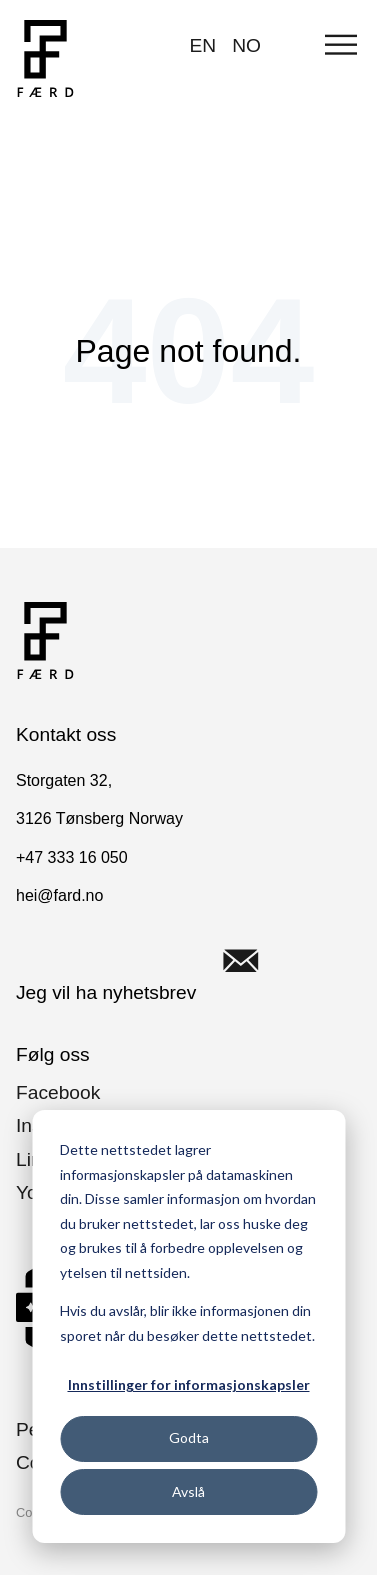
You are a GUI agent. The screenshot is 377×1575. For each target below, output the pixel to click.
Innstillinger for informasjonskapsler (189, 1384)
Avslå (188, 1491)
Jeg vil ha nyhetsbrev (151, 961)
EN (203, 45)
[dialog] (188, 1326)
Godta (189, 1437)
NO (246, 45)
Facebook (58, 1092)
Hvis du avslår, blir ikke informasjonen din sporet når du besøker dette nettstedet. (187, 1323)
